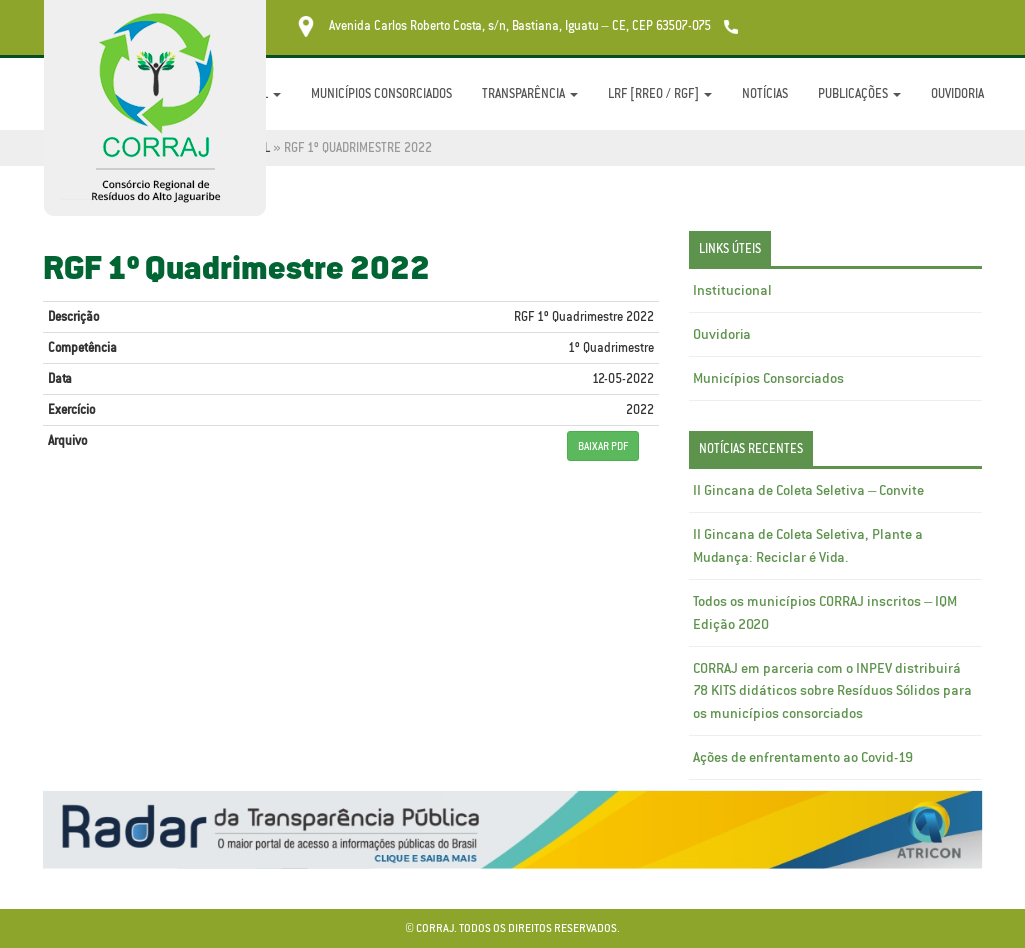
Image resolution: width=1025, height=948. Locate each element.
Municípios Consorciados (381, 93)
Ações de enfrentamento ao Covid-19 (803, 757)
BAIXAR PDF (603, 446)
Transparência (530, 93)
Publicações (859, 93)
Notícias (765, 93)
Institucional (732, 290)
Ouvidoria (957, 93)
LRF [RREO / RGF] (660, 93)
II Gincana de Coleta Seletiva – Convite (808, 490)
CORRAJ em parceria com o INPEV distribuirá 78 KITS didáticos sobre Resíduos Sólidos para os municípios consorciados (832, 691)
